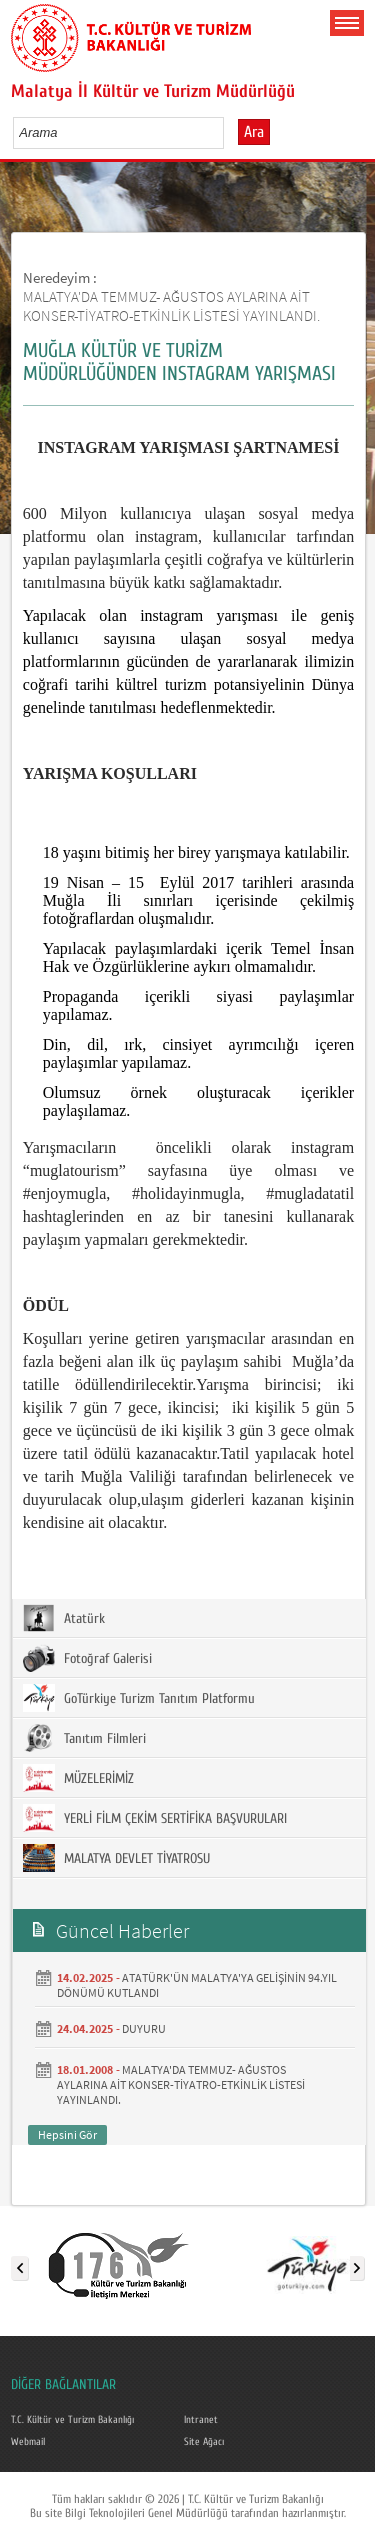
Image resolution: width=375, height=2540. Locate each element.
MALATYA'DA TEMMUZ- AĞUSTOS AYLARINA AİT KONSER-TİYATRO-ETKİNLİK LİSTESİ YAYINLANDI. (171, 306)
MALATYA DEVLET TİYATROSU (116, 1858)
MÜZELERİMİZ (78, 1778)
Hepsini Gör (67, 2134)
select (229, 132)
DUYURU (144, 2028)
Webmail (28, 2442)
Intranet (201, 2420)
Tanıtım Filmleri (84, 1738)
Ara (254, 132)
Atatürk (64, 1618)
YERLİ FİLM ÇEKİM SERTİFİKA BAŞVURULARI (155, 1818)
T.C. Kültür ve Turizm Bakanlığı (72, 2420)
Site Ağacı (204, 2442)
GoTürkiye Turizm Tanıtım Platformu (139, 1698)
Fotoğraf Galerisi (87, 1658)
